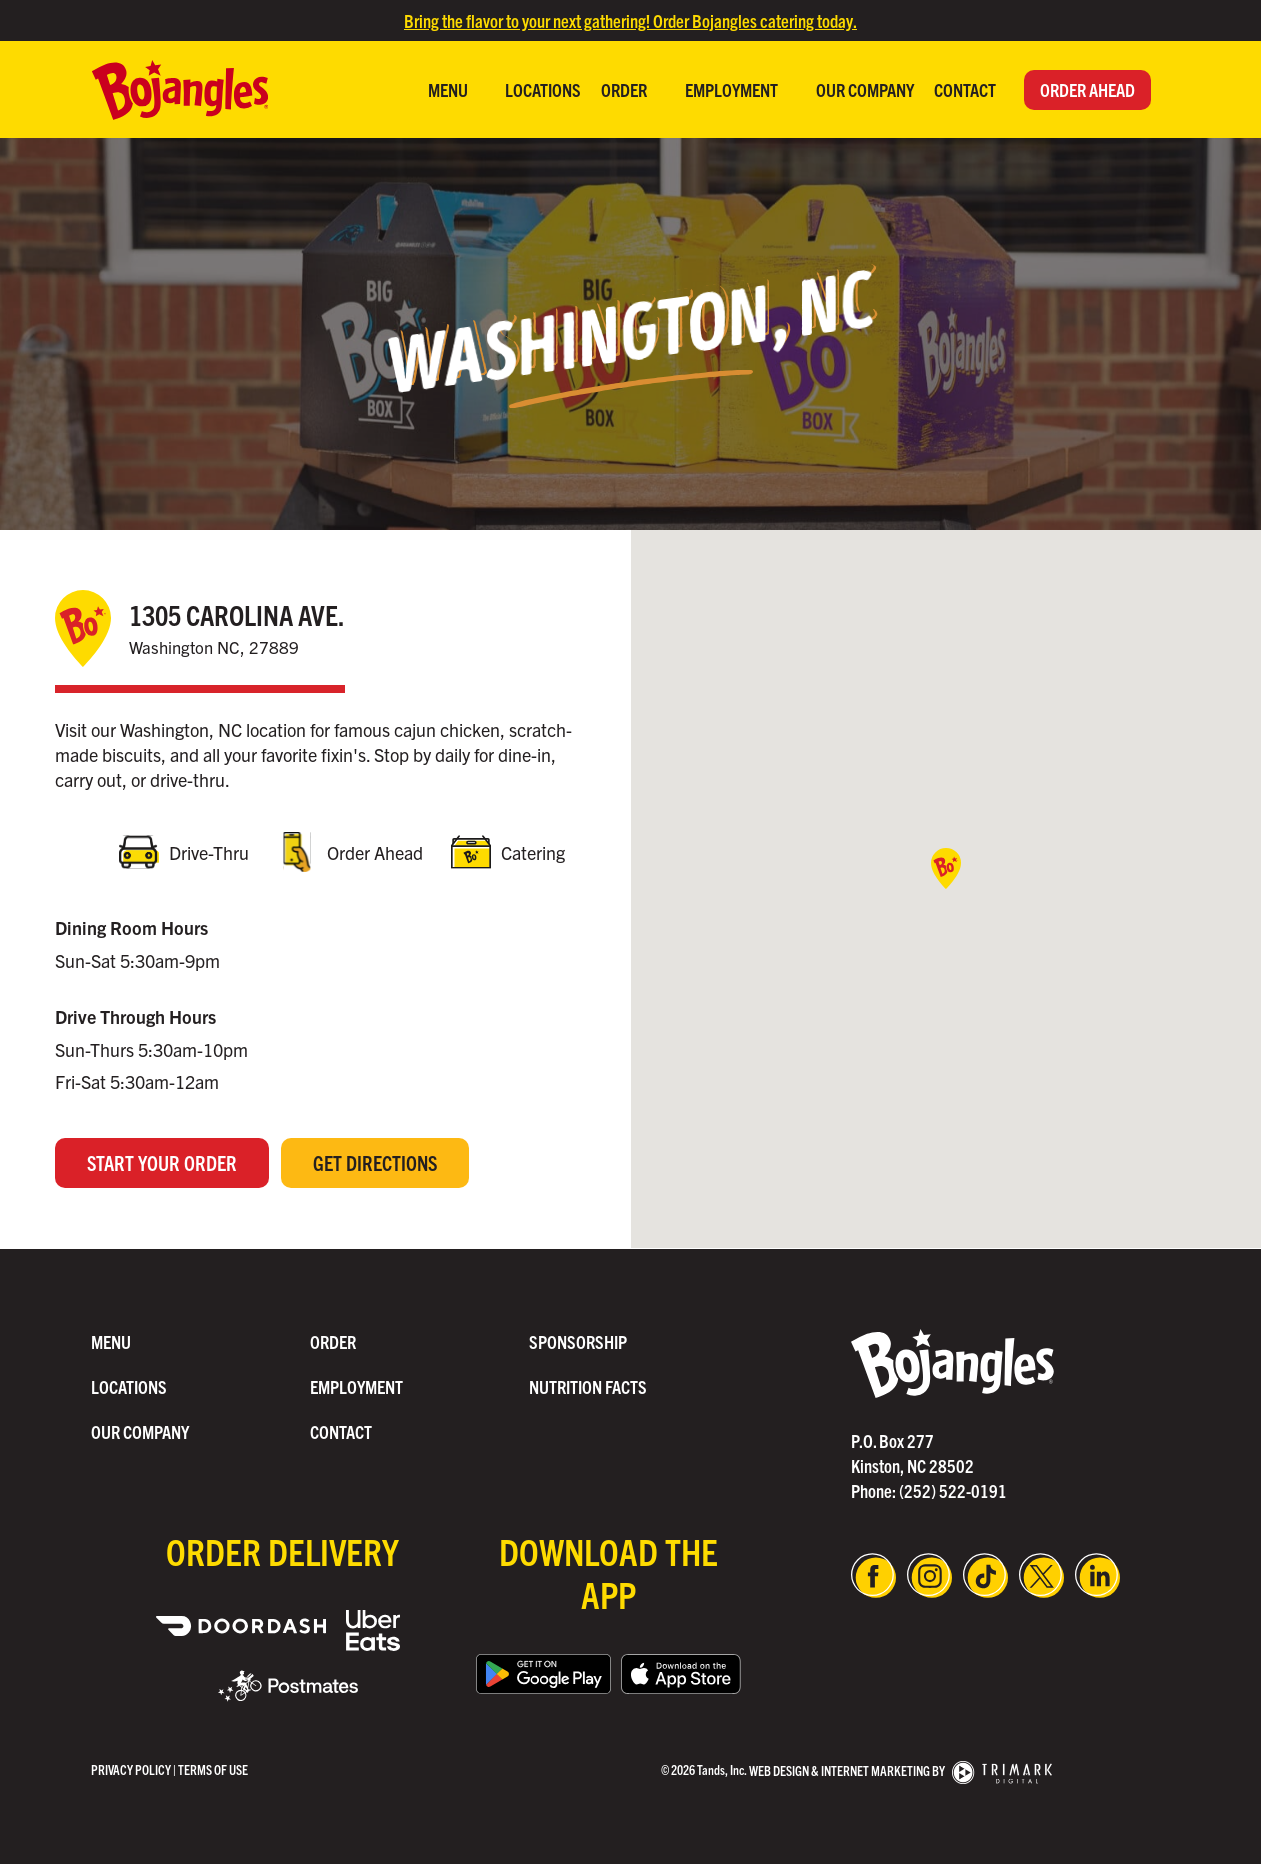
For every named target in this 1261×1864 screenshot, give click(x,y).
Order (625, 89)
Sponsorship (578, 1341)
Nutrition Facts (588, 1386)
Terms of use (213, 1769)
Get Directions (375, 1163)
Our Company (865, 89)
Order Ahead (1087, 89)
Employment (733, 89)
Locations (543, 89)
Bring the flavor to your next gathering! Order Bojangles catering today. (630, 20)
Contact (965, 89)
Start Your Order (162, 1163)
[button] (946, 869)
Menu (449, 89)
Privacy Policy (131, 1769)
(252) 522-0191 (953, 1490)
